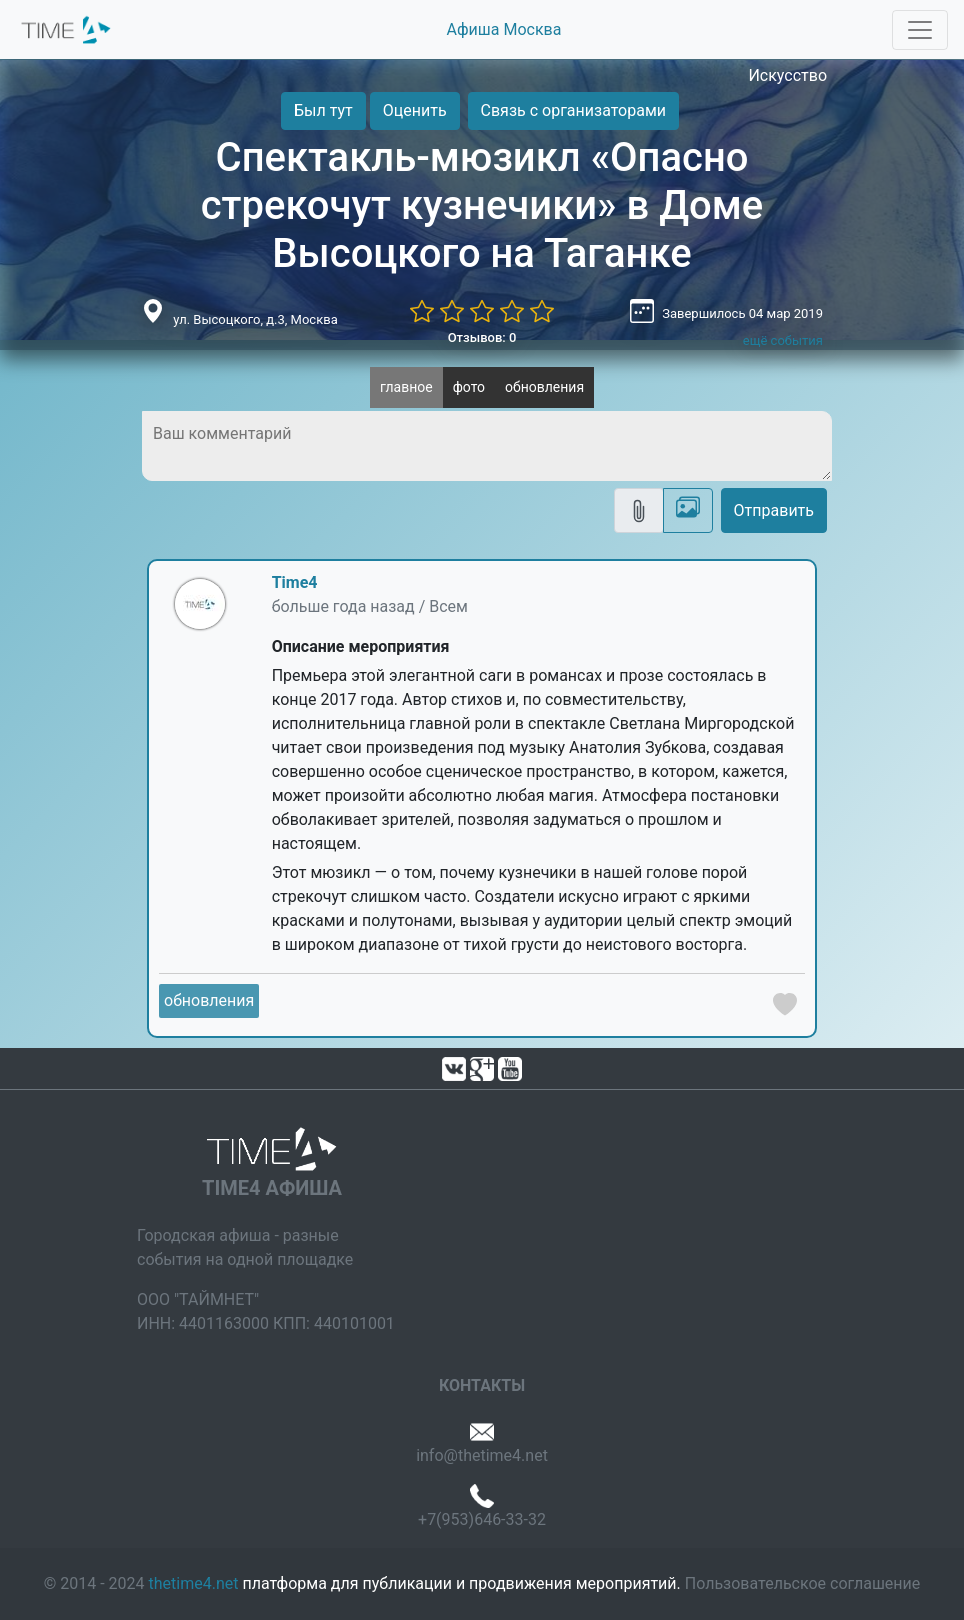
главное (406, 387)
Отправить (774, 510)
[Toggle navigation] (920, 30)
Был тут (323, 110)
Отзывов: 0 (482, 337)
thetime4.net (194, 1583)
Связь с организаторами (573, 110)
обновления (544, 387)
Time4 (295, 582)
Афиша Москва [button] (504, 29)
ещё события (783, 340)
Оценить (415, 110)
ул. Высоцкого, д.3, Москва (255, 319)
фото (469, 387)
